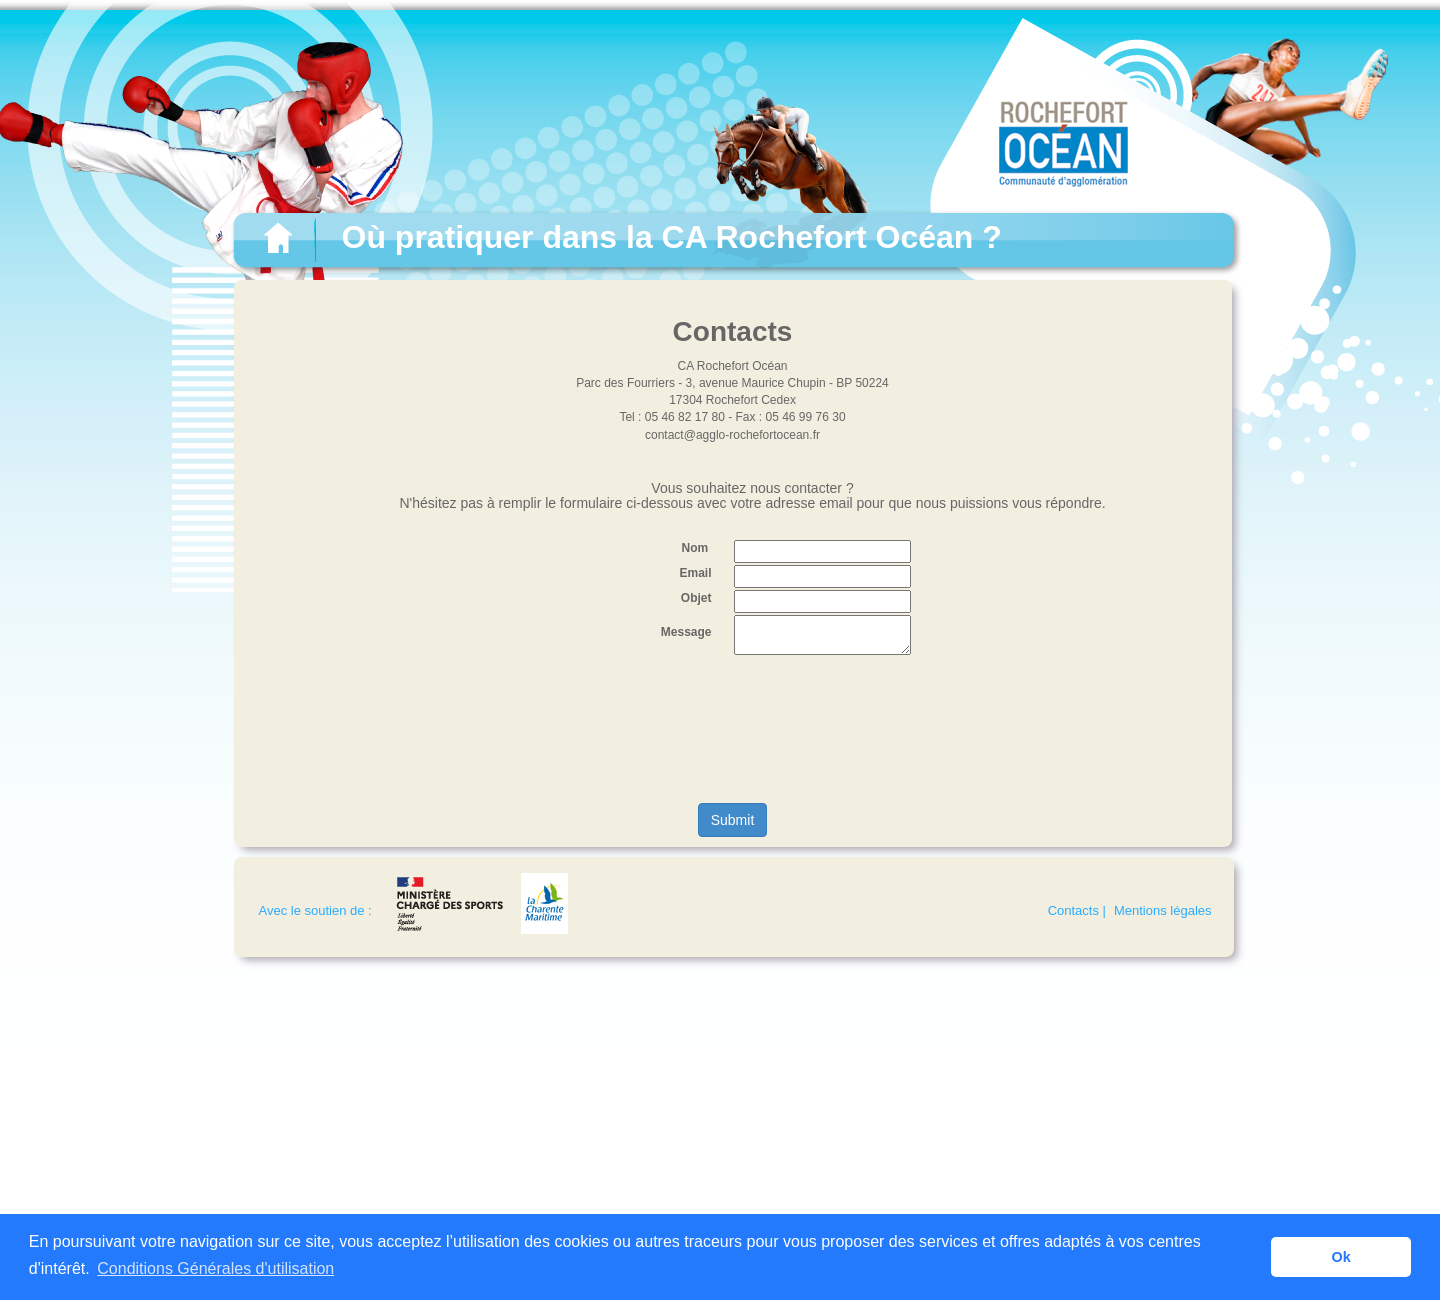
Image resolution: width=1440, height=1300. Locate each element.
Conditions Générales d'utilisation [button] (215, 1268)
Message (686, 632)
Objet (696, 598)
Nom (694, 548)
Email (695, 573)
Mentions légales (1163, 910)
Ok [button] (1341, 1257)
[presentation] (733, 730)
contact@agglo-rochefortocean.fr (732, 435)
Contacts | (1077, 910)
